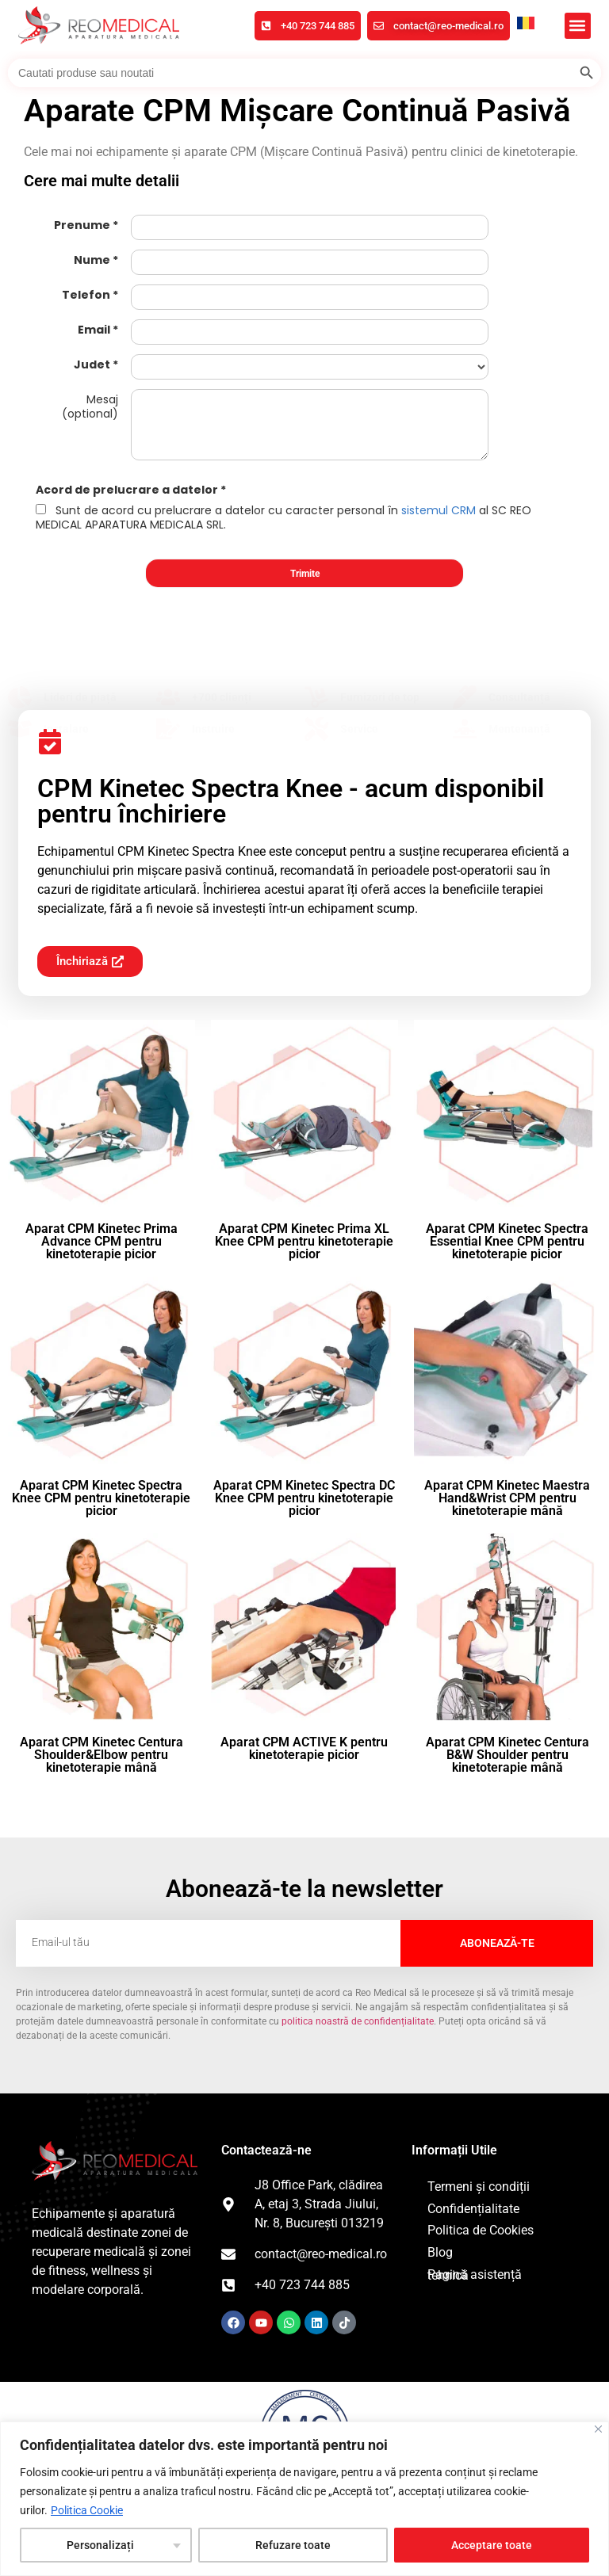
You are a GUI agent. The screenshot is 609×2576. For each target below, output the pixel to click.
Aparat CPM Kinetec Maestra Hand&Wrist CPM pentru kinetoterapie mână (507, 1498)
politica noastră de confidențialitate (358, 2021)
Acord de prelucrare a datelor (127, 490)
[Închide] (598, 2429)
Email (94, 330)
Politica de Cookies (480, 2230)
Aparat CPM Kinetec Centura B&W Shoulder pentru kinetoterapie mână (507, 1755)
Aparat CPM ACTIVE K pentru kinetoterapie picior (304, 1748)
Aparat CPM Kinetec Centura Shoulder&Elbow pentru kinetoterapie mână (101, 1755)
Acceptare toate (491, 2545)
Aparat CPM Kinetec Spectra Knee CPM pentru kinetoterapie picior (101, 1498)
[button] (578, 26)
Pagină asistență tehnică (474, 2275)
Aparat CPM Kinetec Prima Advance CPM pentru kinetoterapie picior (101, 1241)
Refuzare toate (293, 2545)
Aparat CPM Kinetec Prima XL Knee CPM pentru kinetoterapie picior (304, 1241)
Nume (92, 260)
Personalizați (100, 2545)
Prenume (82, 225)
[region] (304, 2498)
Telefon (86, 295)
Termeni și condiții (478, 2186)
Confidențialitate (473, 2208)
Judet (92, 364)
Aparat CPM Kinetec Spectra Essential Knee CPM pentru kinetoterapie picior (507, 1241)
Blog (440, 2252)
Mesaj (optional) (90, 406)
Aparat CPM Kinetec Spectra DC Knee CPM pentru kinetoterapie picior (304, 1498)
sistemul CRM (438, 510)
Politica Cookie (87, 2510)
